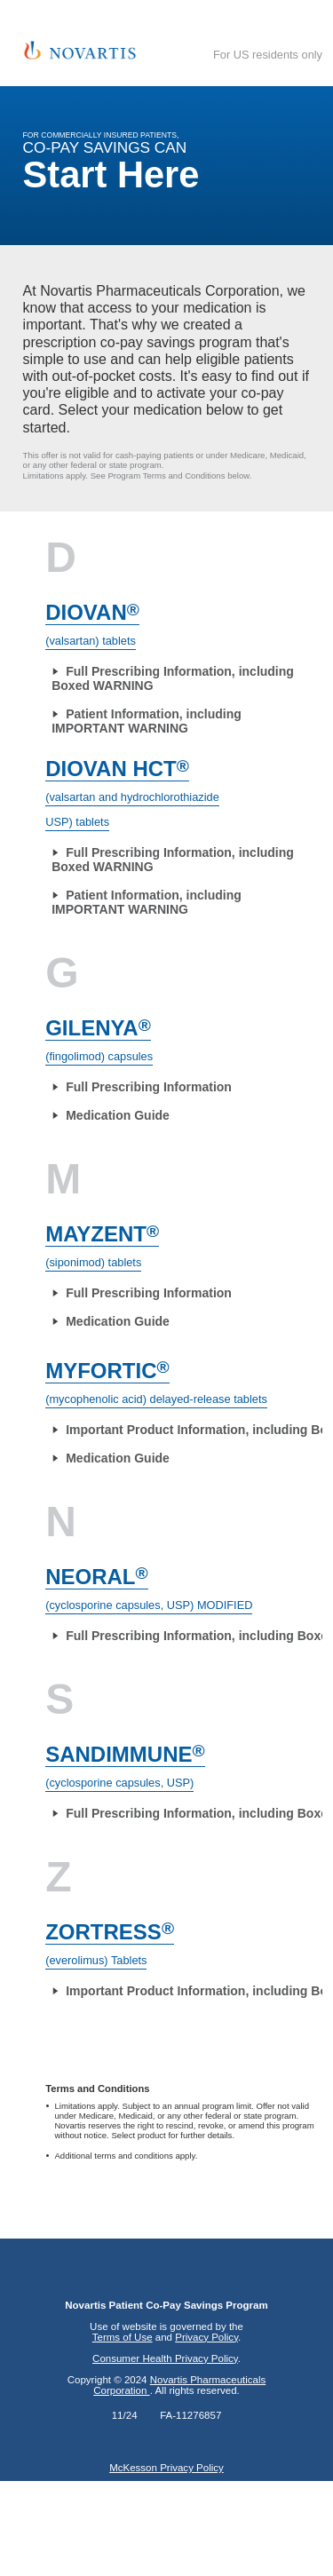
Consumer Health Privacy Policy (165, 2358)
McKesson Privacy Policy (166, 2467)
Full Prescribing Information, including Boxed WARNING (173, 678)
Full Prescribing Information (149, 1087)
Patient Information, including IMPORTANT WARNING (147, 721)
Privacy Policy (206, 2337)
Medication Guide (118, 1115)
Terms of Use (122, 2337)
